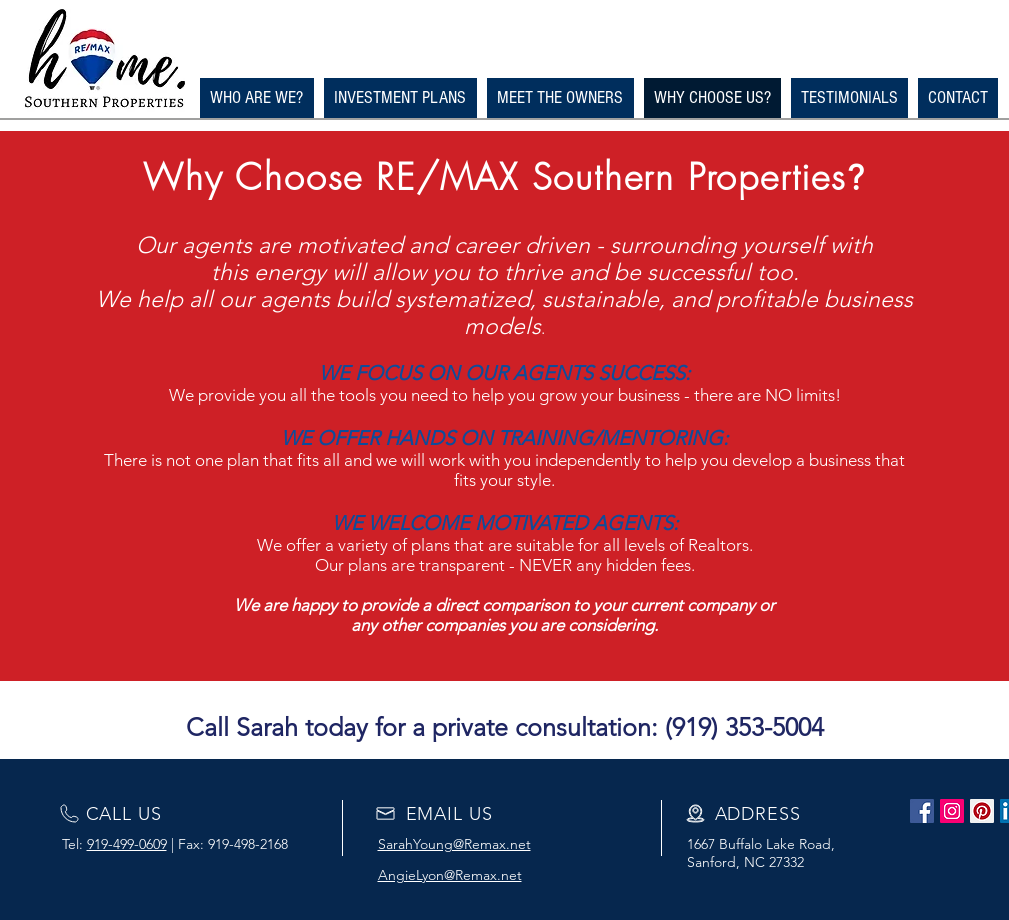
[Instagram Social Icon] (952, 811)
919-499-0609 (127, 844)
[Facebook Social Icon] (922, 811)
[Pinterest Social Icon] (982, 811)
